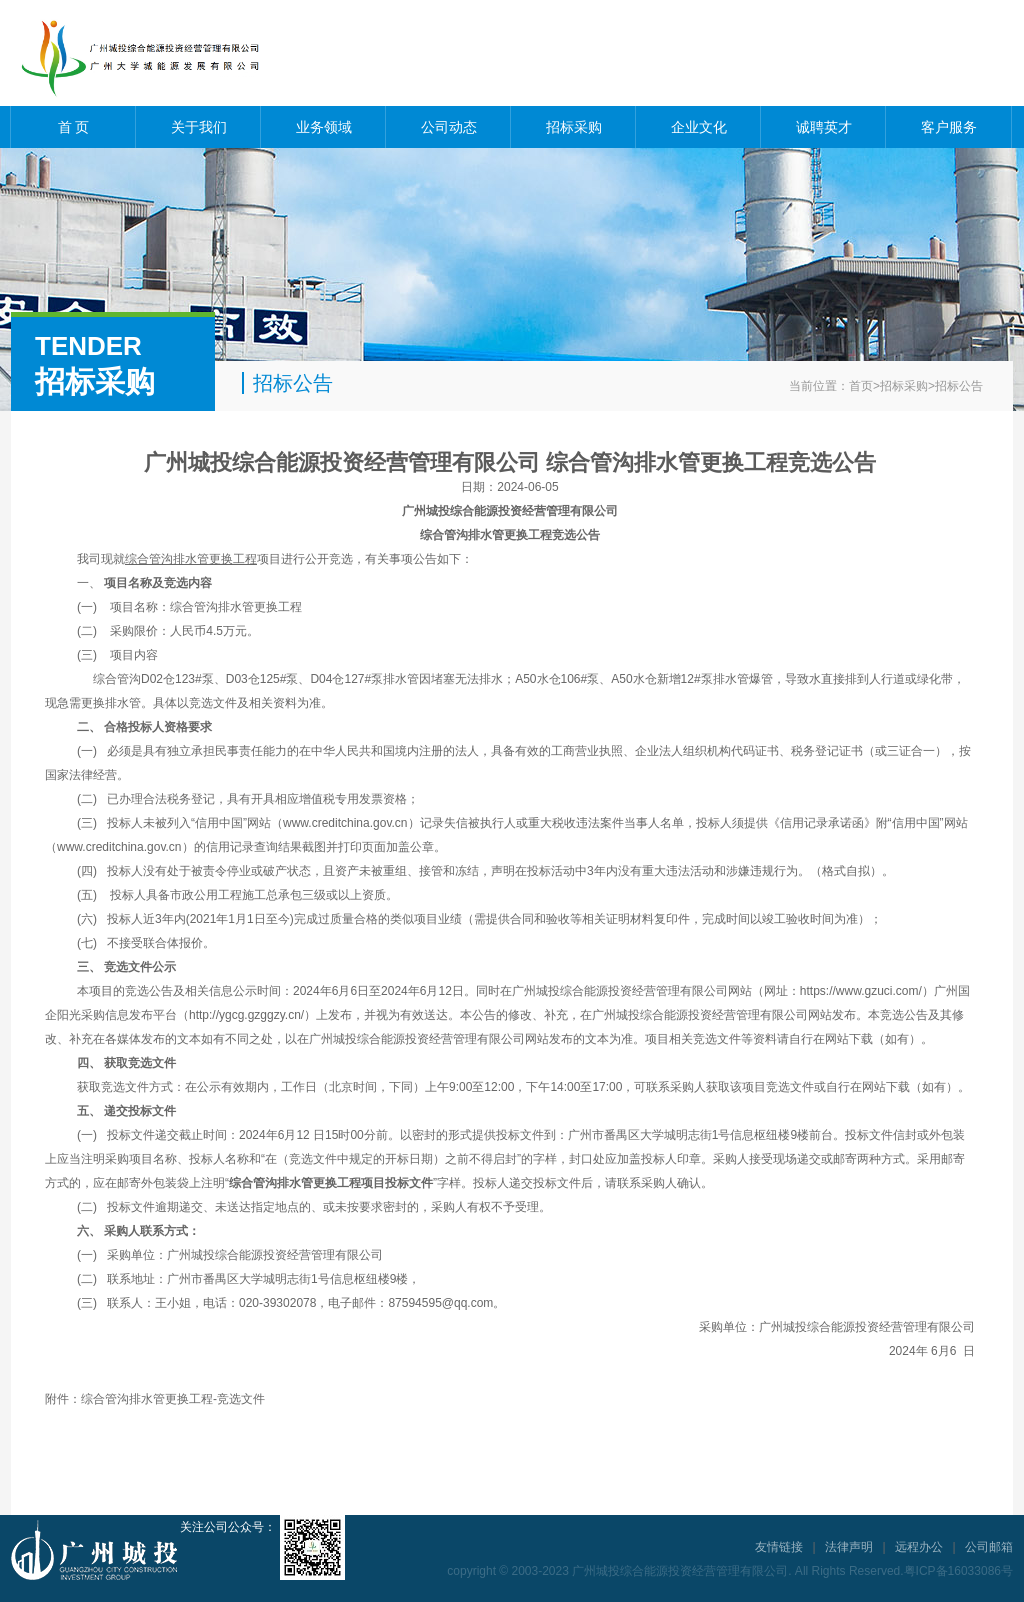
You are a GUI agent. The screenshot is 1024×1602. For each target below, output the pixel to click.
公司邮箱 (989, 1547)
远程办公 (919, 1547)
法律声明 (849, 1547)
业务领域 (324, 127)
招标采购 (574, 127)
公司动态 (449, 127)
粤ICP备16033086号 (958, 1571)
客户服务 (949, 127)
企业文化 (699, 127)
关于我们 (199, 127)
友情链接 (779, 1547)
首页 (861, 386)
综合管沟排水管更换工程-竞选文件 (173, 1399)
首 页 (74, 127)
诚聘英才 (824, 127)
